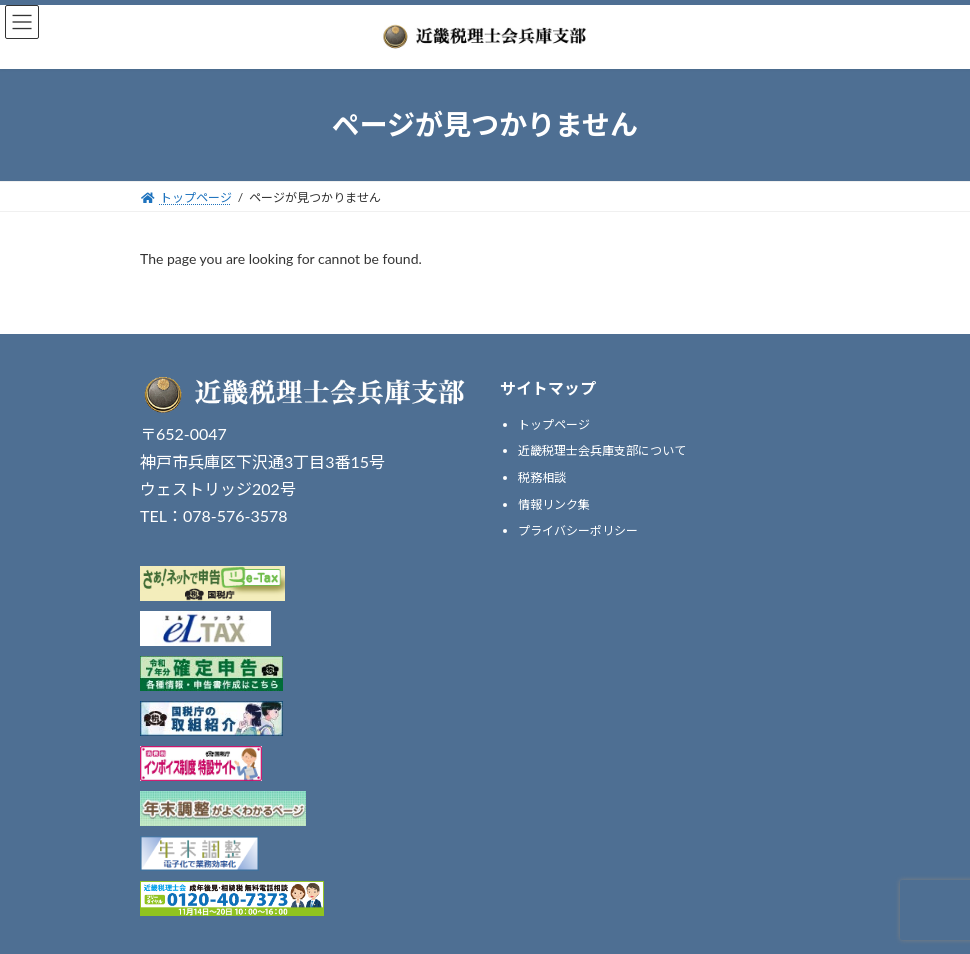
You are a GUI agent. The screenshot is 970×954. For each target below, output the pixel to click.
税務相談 (542, 477)
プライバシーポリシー (578, 530)
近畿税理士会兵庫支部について (602, 450)
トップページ (554, 424)
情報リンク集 (554, 503)
